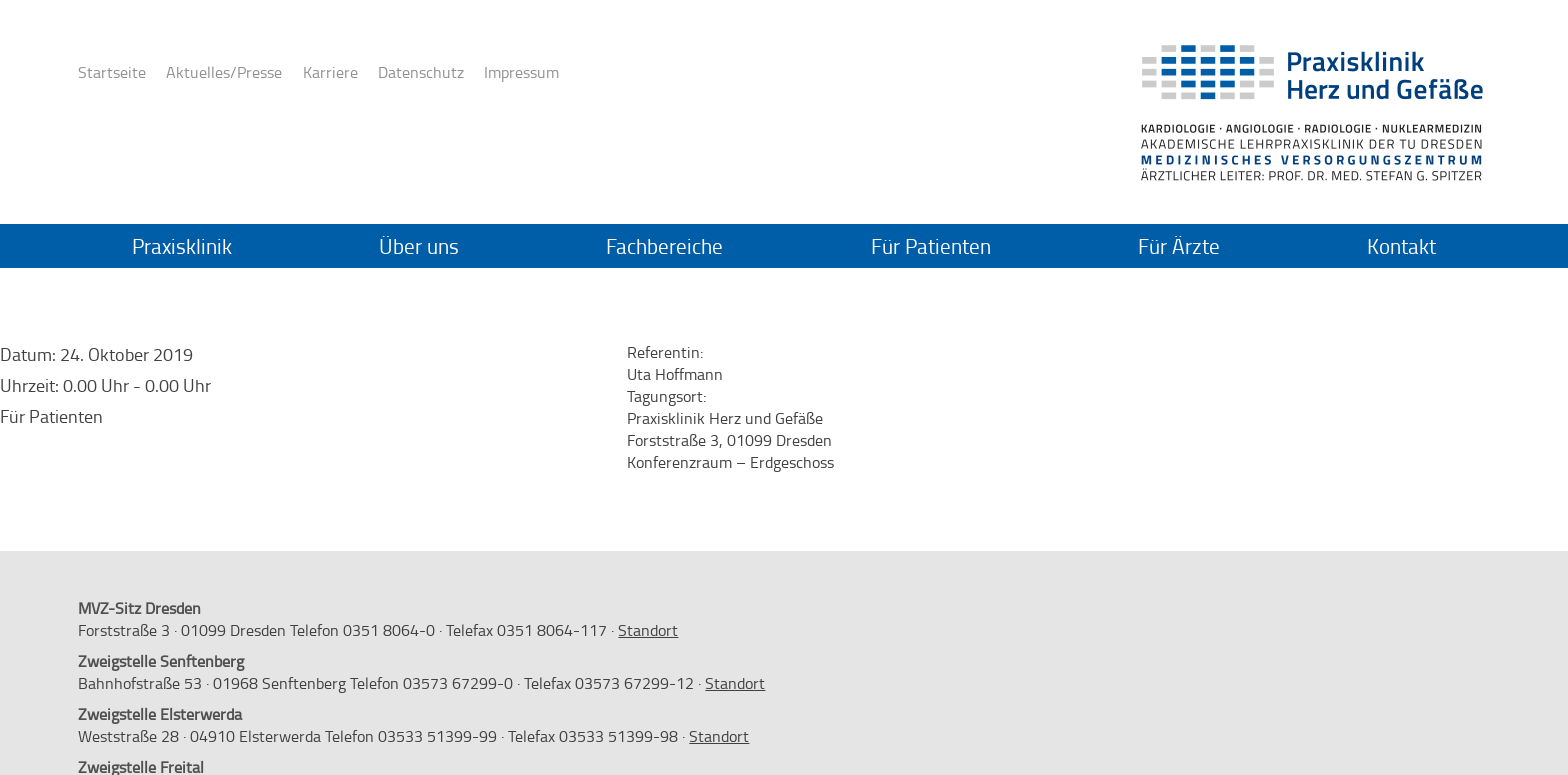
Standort (648, 630)
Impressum (521, 72)
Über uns (419, 246)
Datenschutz (421, 72)
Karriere (330, 72)
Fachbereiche (664, 246)
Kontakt (1401, 246)
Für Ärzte (1179, 246)
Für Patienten (931, 246)
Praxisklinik (182, 246)
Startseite (112, 72)
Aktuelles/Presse (224, 72)
